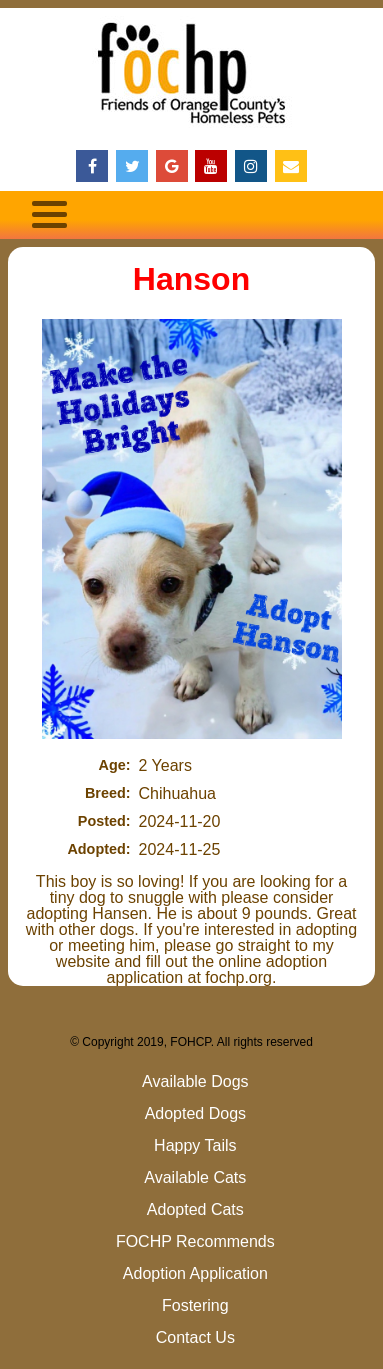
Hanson (191, 279)
